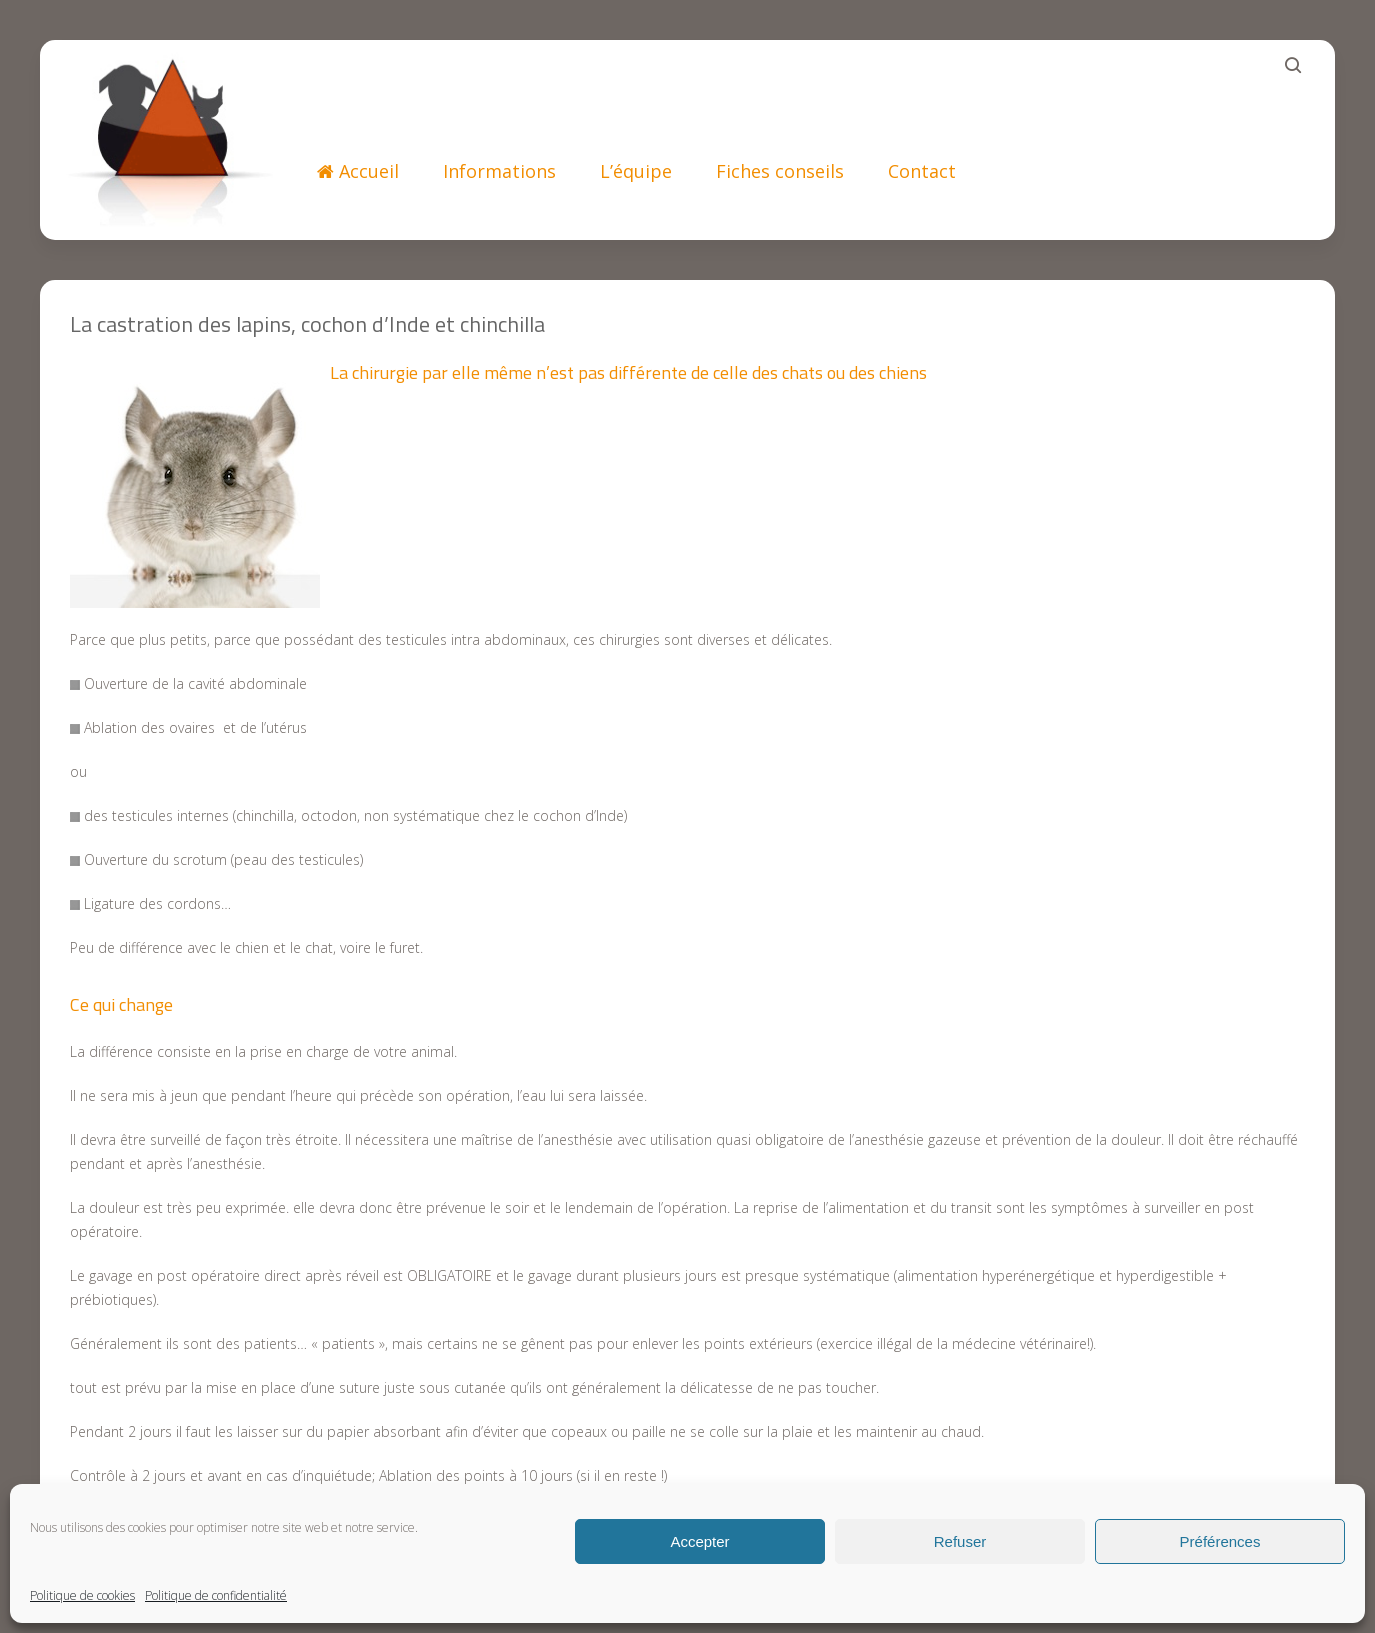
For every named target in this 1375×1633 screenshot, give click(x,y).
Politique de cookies (82, 1595)
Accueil (358, 171)
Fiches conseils (780, 171)
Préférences (1220, 1541)
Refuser (960, 1541)
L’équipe (636, 171)
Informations (499, 171)
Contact (922, 171)
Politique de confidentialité (216, 1595)
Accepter (699, 1541)
